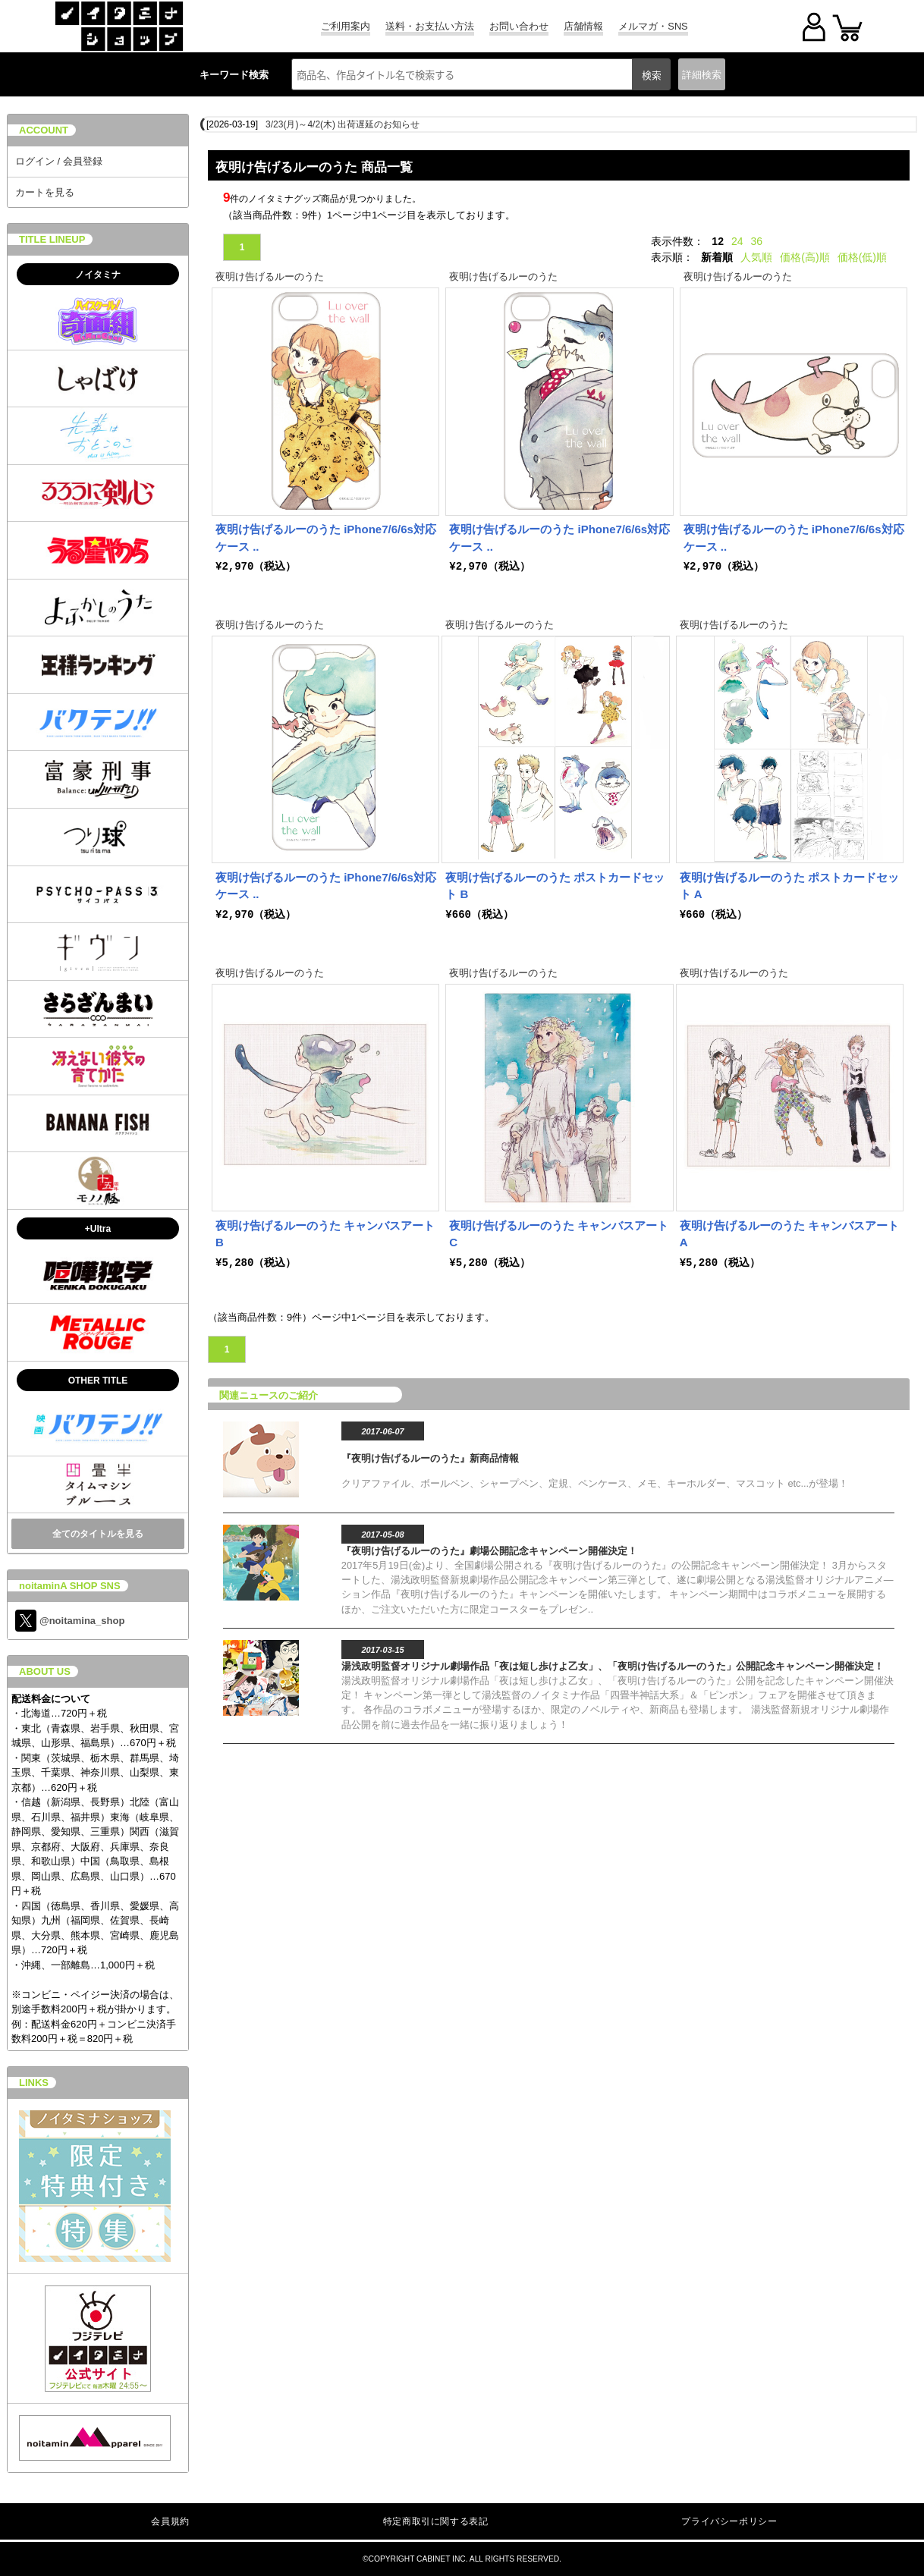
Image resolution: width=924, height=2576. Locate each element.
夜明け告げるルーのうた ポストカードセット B (555, 886)
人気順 (756, 257)
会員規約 (170, 2521)
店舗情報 (583, 26)
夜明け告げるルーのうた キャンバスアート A (789, 1234)
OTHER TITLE (98, 1380)
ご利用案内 (345, 26)
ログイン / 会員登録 (58, 161)
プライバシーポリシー (729, 2521)
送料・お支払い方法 (429, 26)
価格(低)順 (862, 257)
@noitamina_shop (69, 1621)
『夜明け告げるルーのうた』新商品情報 (430, 1458)
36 (757, 241)
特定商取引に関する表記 (436, 2521)
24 (737, 241)
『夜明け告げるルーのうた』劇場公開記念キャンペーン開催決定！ (489, 1551)
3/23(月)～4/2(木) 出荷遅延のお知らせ (343, 124)
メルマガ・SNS (652, 26)
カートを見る (44, 192)
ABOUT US (45, 1671)
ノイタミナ (98, 274)
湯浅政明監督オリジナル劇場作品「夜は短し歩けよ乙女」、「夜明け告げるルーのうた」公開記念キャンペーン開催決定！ (612, 1666)
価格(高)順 (804, 257)
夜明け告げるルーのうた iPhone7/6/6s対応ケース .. (325, 538)
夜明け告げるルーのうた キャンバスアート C (558, 1234)
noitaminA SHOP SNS (70, 1585)
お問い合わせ (518, 26)
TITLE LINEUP (52, 239)
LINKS (34, 2082)
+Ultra (98, 1229)
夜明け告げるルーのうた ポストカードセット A (789, 886)
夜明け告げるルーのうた (269, 276)
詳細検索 (701, 74)
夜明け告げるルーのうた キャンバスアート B (325, 1234)
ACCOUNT (43, 130)
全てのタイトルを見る (97, 1533)
